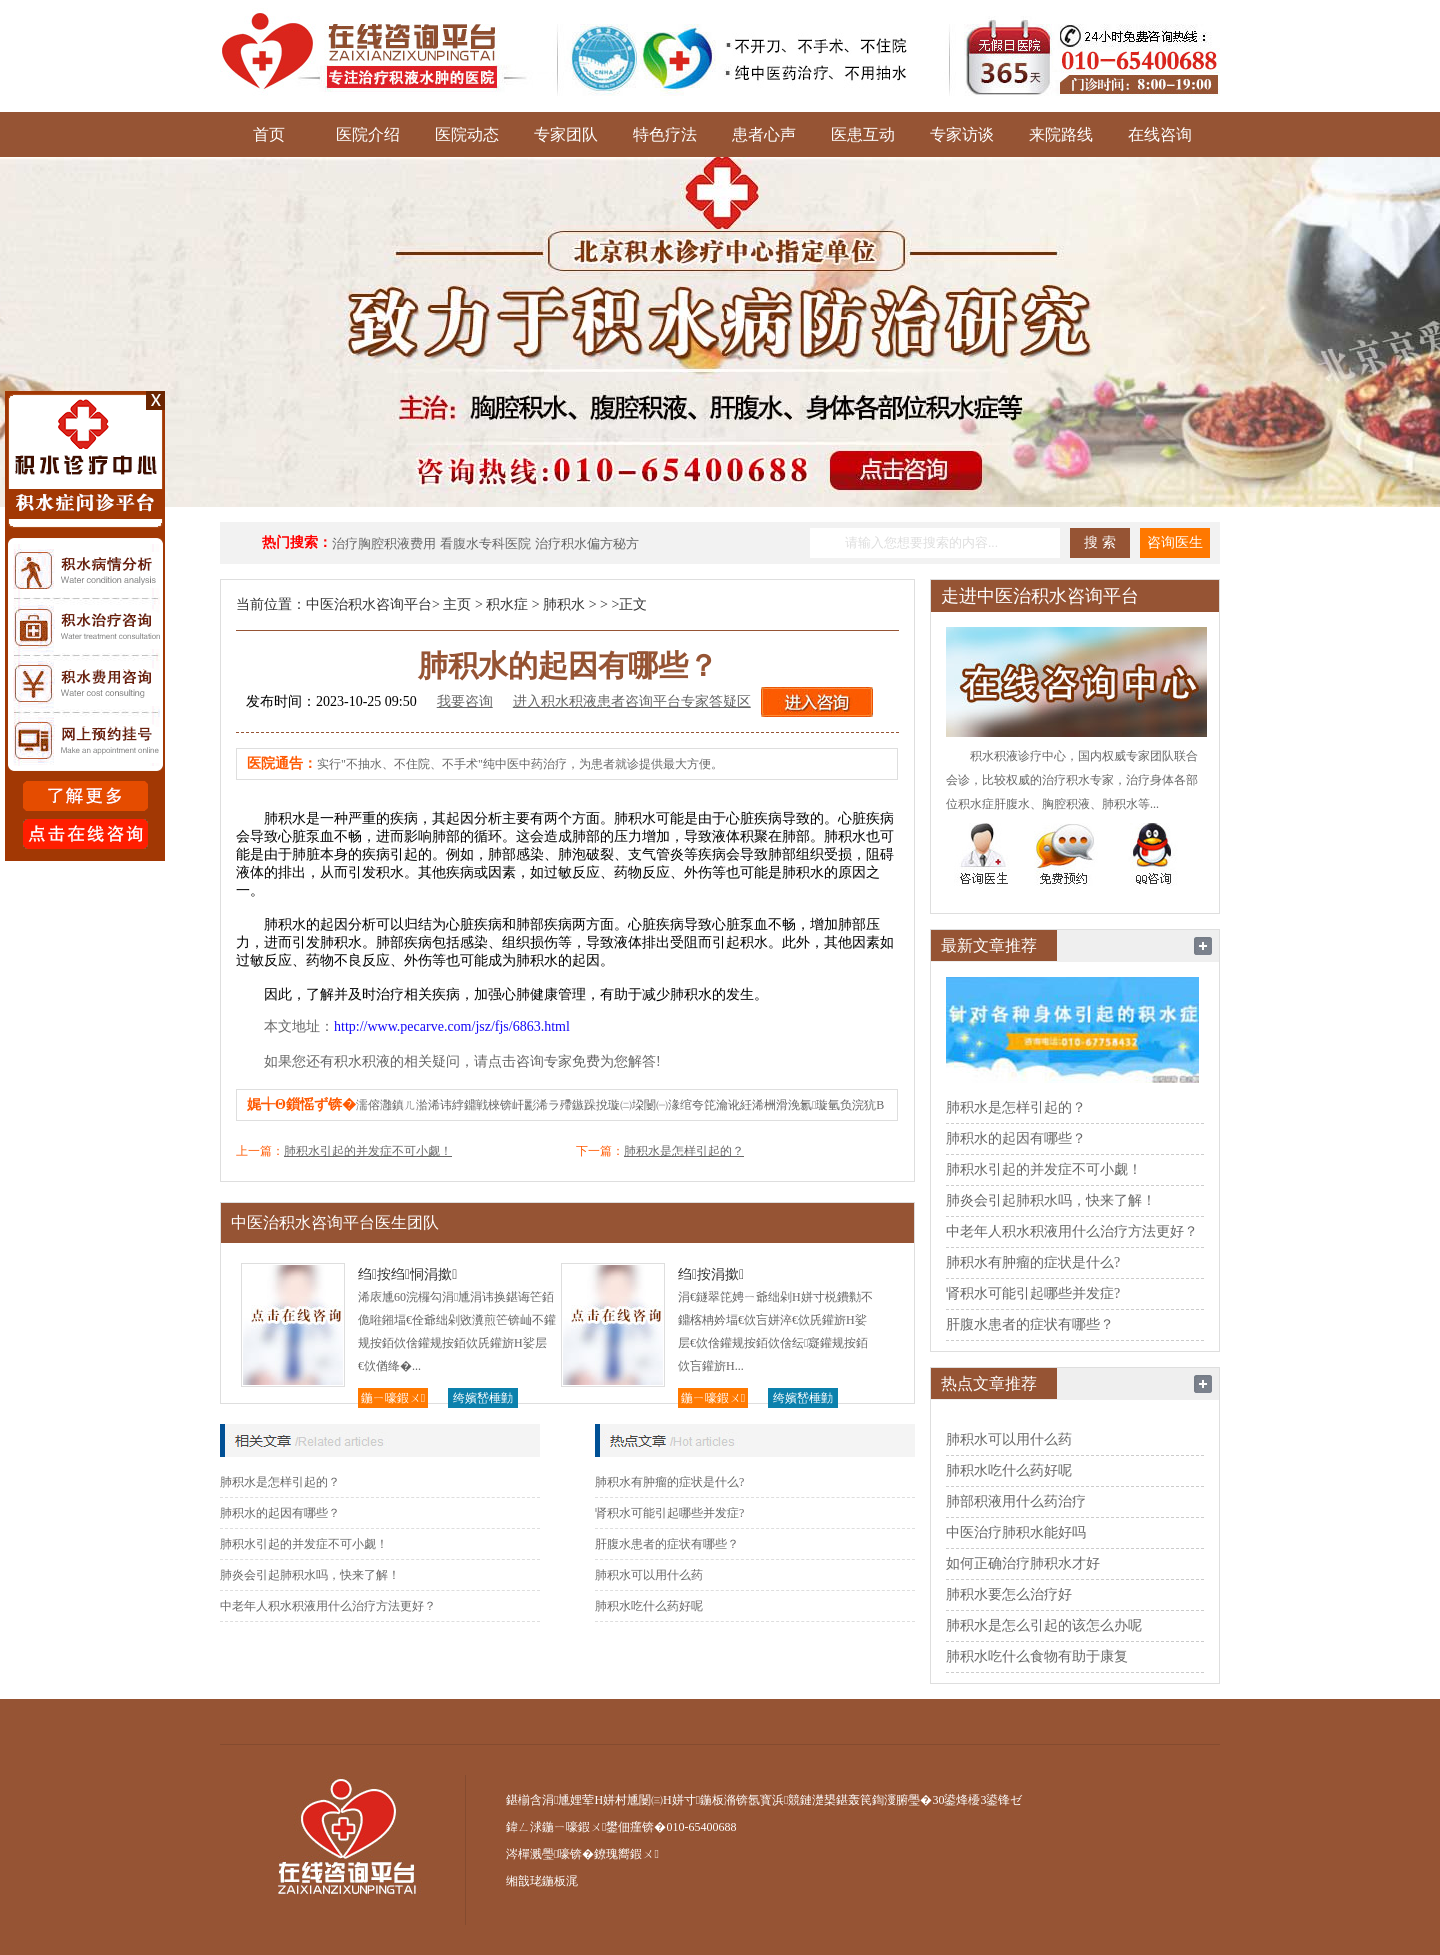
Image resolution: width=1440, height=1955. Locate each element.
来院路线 (1061, 134)
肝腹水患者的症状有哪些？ (667, 1544)
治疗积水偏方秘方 (587, 543)
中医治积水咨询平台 (369, 604)
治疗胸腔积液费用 (384, 543)
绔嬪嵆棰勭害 (483, 1399)
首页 (269, 134)
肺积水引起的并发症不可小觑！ (368, 1151)
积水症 (507, 604)
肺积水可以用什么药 (649, 1575)
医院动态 (467, 134)
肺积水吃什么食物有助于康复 (1037, 1656)
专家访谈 (962, 134)
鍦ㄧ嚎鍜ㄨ (393, 1398)
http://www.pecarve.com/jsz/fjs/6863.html (452, 1026)
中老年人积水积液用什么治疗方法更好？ (328, 1606)
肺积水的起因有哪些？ (280, 1513)
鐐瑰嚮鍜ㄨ (626, 1854)
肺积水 (564, 604)
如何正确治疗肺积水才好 (1023, 1563)
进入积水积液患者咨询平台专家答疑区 (632, 701)
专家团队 (566, 134)
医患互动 (863, 134)
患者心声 (764, 134)
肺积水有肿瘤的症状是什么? (669, 1482)
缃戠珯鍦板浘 (542, 1881)
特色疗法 (665, 134)
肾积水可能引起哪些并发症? (669, 1513)
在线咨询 (1160, 134)
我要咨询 (465, 701)
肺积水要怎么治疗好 (1009, 1594)
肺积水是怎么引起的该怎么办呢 (1044, 1625)
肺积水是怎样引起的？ (684, 1151)
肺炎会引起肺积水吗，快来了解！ (310, 1575)
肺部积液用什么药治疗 (1016, 1501)
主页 (457, 604)
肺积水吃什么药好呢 (649, 1606)
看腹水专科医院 (485, 543)
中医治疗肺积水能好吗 (1016, 1532)
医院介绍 (368, 134)
